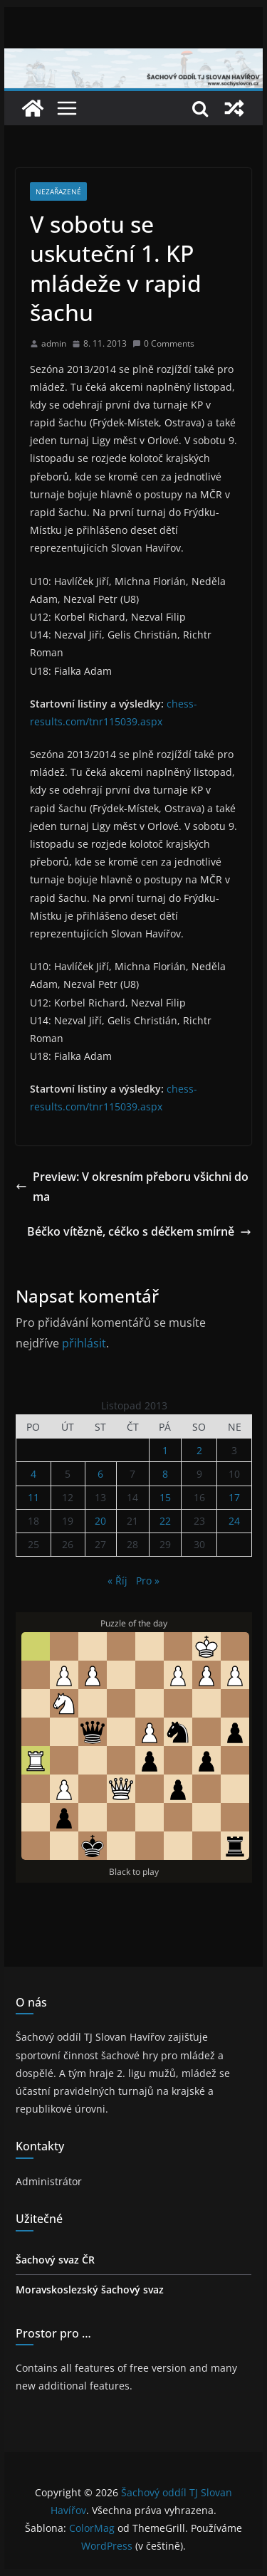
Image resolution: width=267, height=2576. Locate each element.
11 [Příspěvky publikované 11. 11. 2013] (33, 1497)
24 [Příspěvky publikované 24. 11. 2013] (234, 1521)
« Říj (117, 1580)
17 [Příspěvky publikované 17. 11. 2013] (234, 1497)
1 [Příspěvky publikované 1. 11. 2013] (165, 1450)
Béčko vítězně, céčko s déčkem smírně (139, 1231)
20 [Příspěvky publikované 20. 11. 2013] (100, 1521)
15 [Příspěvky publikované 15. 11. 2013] (165, 1497)
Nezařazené (58, 191)
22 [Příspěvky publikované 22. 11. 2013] (165, 1521)
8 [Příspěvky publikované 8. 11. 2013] (165, 1474)
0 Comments (163, 343)
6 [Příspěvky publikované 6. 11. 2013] (100, 1474)
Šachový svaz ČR (55, 2259)
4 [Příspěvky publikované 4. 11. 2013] (33, 1474)
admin (53, 343)
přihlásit (84, 1343)
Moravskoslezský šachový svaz (90, 2289)
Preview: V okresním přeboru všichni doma (132, 1187)
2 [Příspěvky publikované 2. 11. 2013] (199, 1450)
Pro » (147, 1580)
